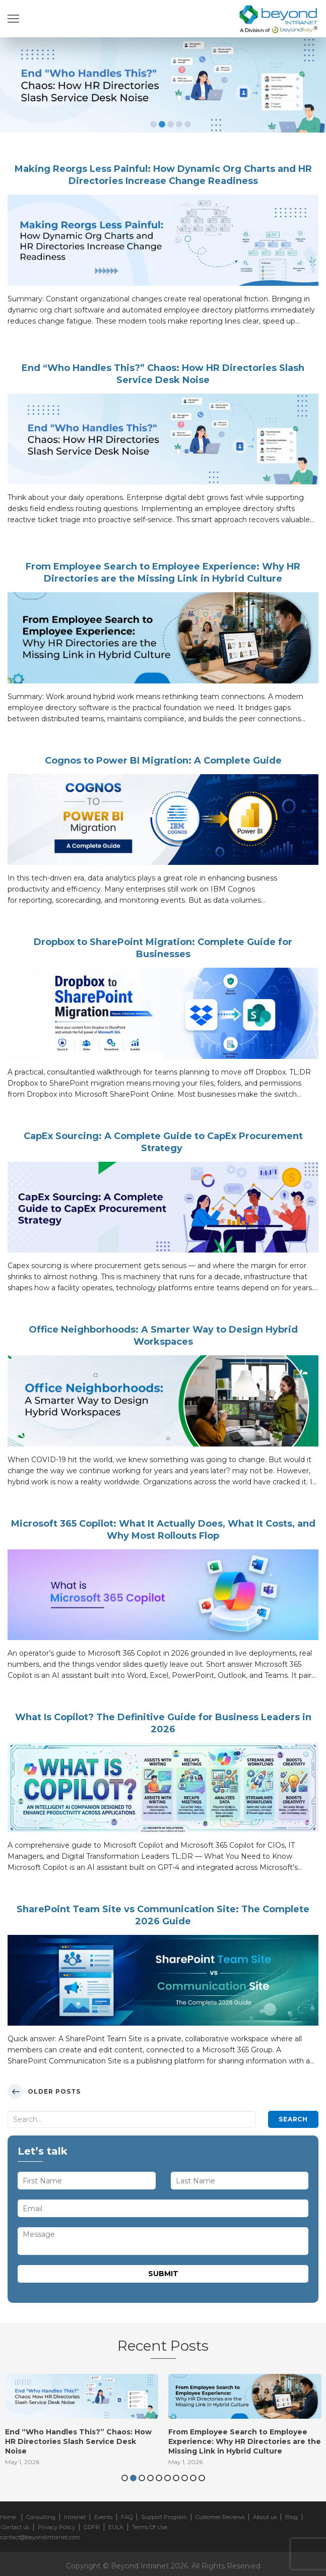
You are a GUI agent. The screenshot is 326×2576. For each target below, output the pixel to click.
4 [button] (179, 124)
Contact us (15, 2527)
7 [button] (176, 2478)
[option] (163, 85)
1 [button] (153, 124)
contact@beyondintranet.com (40, 2537)
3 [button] (170, 124)
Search (293, 2119)
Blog (291, 2517)
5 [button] (187, 124)
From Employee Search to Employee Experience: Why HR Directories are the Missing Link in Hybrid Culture (244, 2441)
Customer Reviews (219, 2517)
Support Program (164, 2517)
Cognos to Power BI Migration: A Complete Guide (163, 760)
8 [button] (184, 2478)
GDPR (92, 2527)
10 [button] (202, 2478)
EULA (115, 2527)
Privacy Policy (56, 2527)
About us (265, 2517)
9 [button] (193, 2478)
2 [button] (162, 124)
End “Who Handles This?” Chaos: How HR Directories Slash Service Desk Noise (78, 2441)
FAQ (127, 2517)
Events (103, 2517)
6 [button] (167, 2478)
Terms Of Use (149, 2527)
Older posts (54, 2091)
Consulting (40, 2517)
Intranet (75, 2517)
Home (8, 2517)
